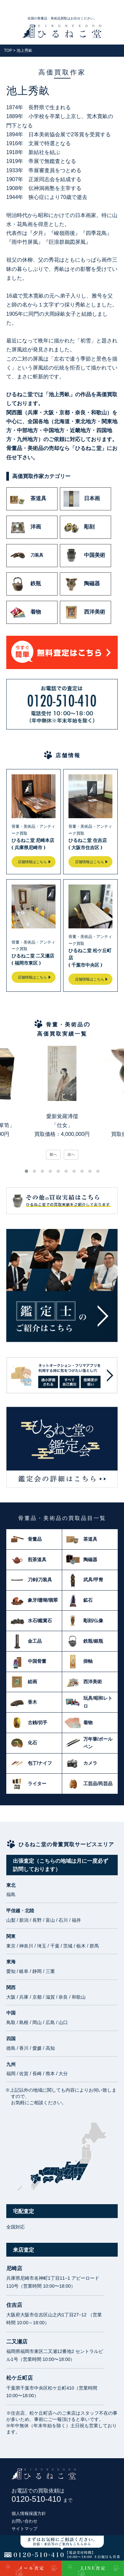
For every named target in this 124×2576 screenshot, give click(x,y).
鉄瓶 (25, 584)
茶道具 (28, 499)
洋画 (25, 527)
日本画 (81, 499)
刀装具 (26, 556)
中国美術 (84, 556)
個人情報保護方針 (29, 2513)
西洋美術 (84, 612)
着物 (25, 612)
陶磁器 (81, 584)
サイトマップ (24, 2528)
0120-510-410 (42, 2499)
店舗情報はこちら (32, 862)
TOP (8, 50)
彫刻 (79, 527)
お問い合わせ (24, 2521)
